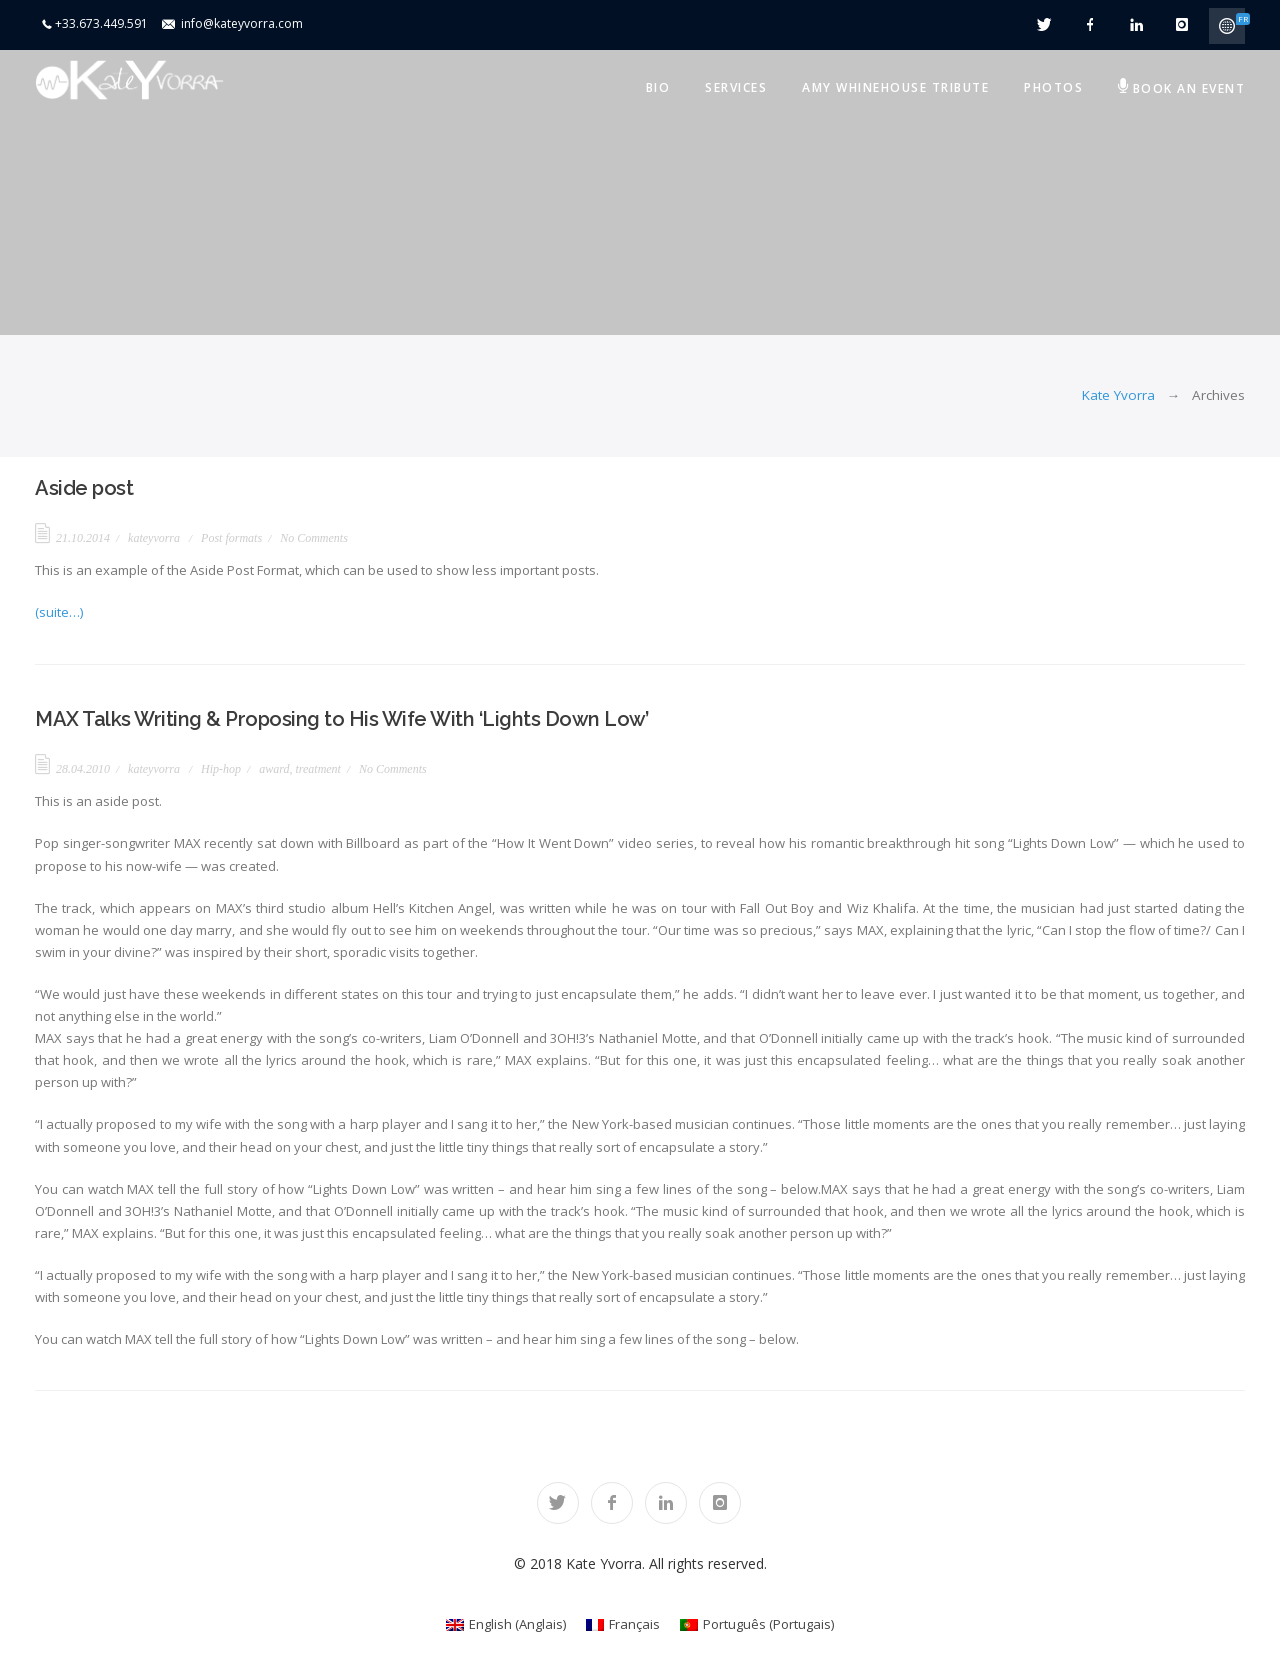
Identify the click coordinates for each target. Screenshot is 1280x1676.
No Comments (314, 538)
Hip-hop (221, 769)
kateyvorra (154, 538)
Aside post (84, 488)
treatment (318, 769)
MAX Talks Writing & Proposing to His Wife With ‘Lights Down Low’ (341, 719)
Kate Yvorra (1118, 395)
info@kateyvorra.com (242, 23)
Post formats (231, 538)
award (274, 769)
